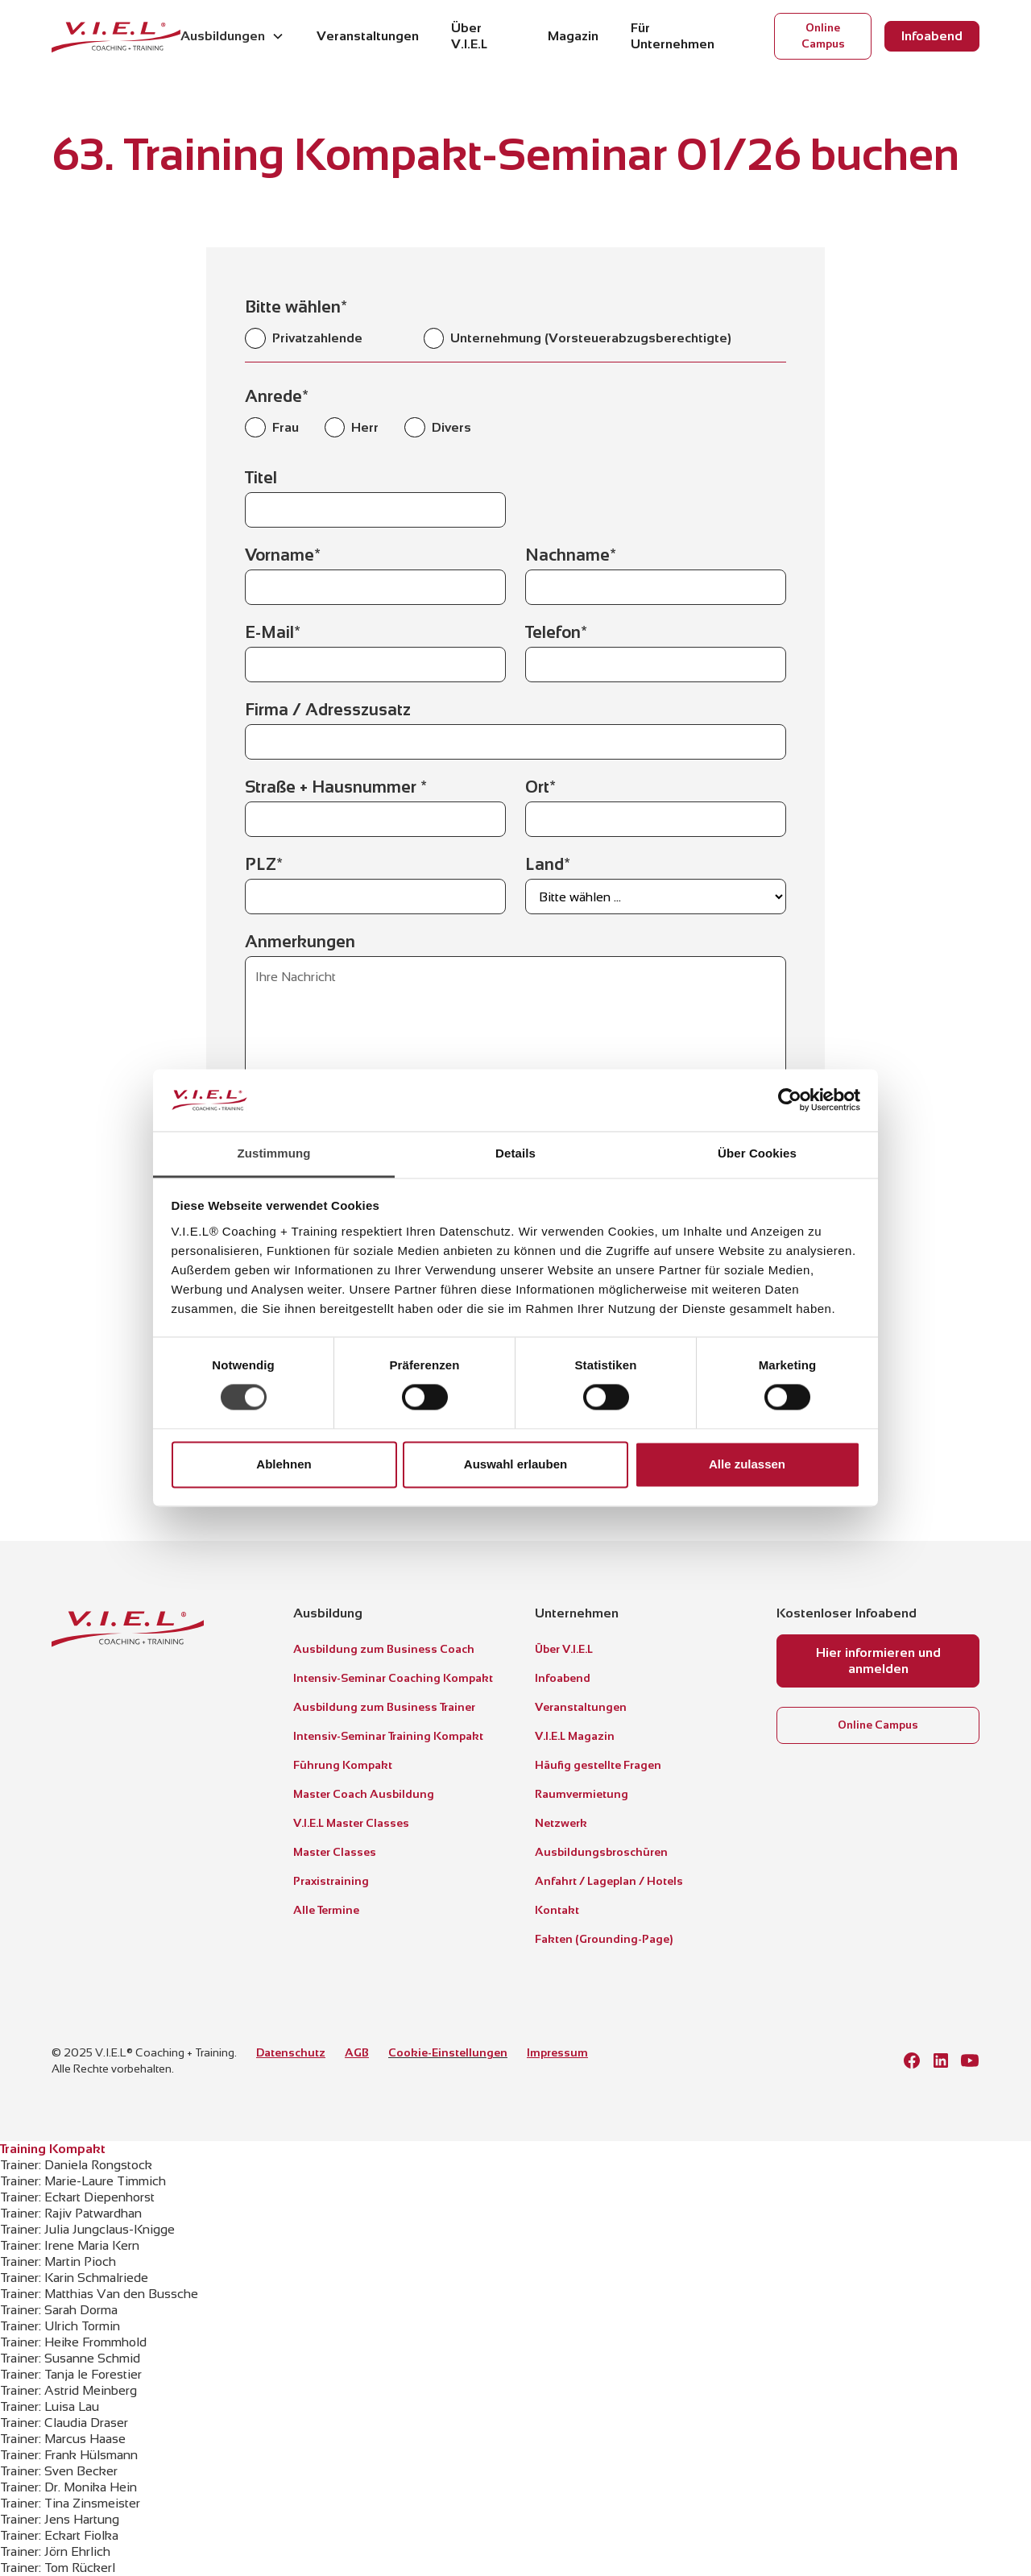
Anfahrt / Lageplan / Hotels (609, 1880)
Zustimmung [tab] (274, 1153)
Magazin (573, 36)
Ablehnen (283, 1464)
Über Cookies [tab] (757, 1153)
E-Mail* (272, 632)
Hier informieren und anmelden (878, 1660)
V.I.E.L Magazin (575, 1735)
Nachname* (570, 555)
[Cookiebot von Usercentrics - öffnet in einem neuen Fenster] (789, 1100)
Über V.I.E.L (469, 36)
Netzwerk (561, 1822)
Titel (261, 478)
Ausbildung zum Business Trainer (384, 1706)
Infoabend (932, 36)
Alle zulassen (747, 1464)
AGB (357, 2052)
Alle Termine (326, 1909)
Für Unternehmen (672, 36)
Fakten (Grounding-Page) (604, 1938)
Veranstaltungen (368, 36)
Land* (547, 864)
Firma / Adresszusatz (328, 710)
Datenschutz (290, 2052)
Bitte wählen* (296, 307)
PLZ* (264, 864)
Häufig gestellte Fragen (598, 1764)
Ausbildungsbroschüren (601, 1851)
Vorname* (283, 555)
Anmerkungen (300, 942)
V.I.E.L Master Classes (351, 1822)
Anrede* (276, 396)
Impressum (557, 2052)
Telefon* (556, 632)
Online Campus (823, 36)
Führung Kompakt (342, 1764)
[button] (232, 36)
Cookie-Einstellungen (447, 2052)
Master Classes (334, 1851)
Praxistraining (331, 1880)
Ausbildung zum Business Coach (383, 1648)
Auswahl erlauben (515, 1464)
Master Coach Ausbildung (363, 1793)
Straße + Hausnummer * (336, 787)
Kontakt (557, 1909)
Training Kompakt (53, 2149)
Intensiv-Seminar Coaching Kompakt (393, 1677)
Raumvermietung (581, 1793)
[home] (116, 36)
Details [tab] (515, 1153)
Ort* (540, 787)
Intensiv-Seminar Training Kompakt (388, 1735)
